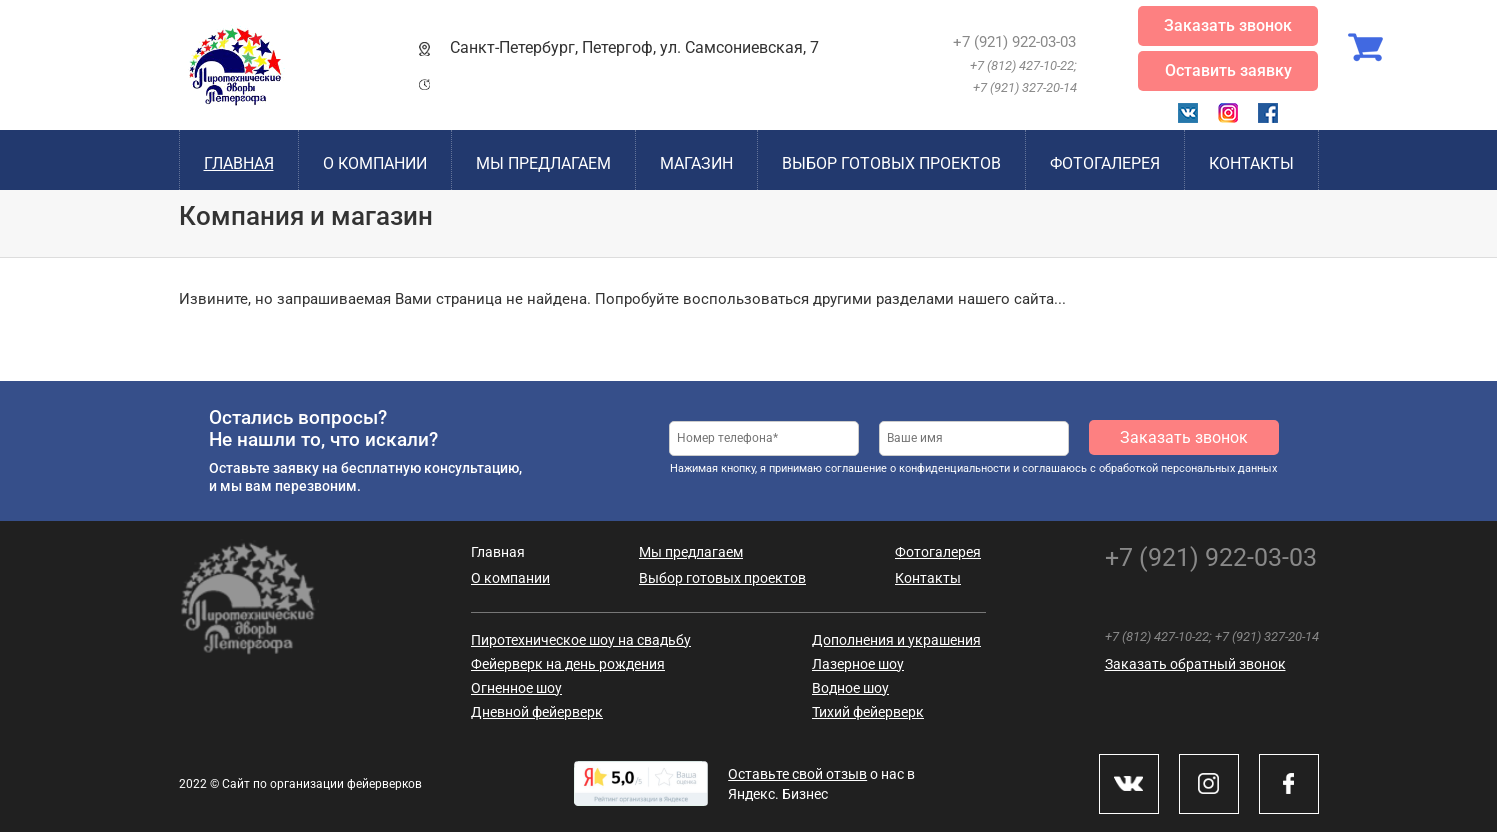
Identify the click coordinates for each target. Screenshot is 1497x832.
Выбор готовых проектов (891, 163)
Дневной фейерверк (537, 712)
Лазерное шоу (858, 664)
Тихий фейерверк (868, 712)
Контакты (1251, 163)
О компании (375, 163)
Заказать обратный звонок (1195, 664)
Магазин (696, 163)
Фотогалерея (1105, 163)
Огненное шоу (516, 688)
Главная (239, 163)
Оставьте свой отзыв (797, 774)
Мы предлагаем (543, 163)
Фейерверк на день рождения (568, 664)
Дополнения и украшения (896, 640)
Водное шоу (850, 688)
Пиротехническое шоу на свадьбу (581, 640)
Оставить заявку (1228, 70)
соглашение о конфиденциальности (917, 468)
